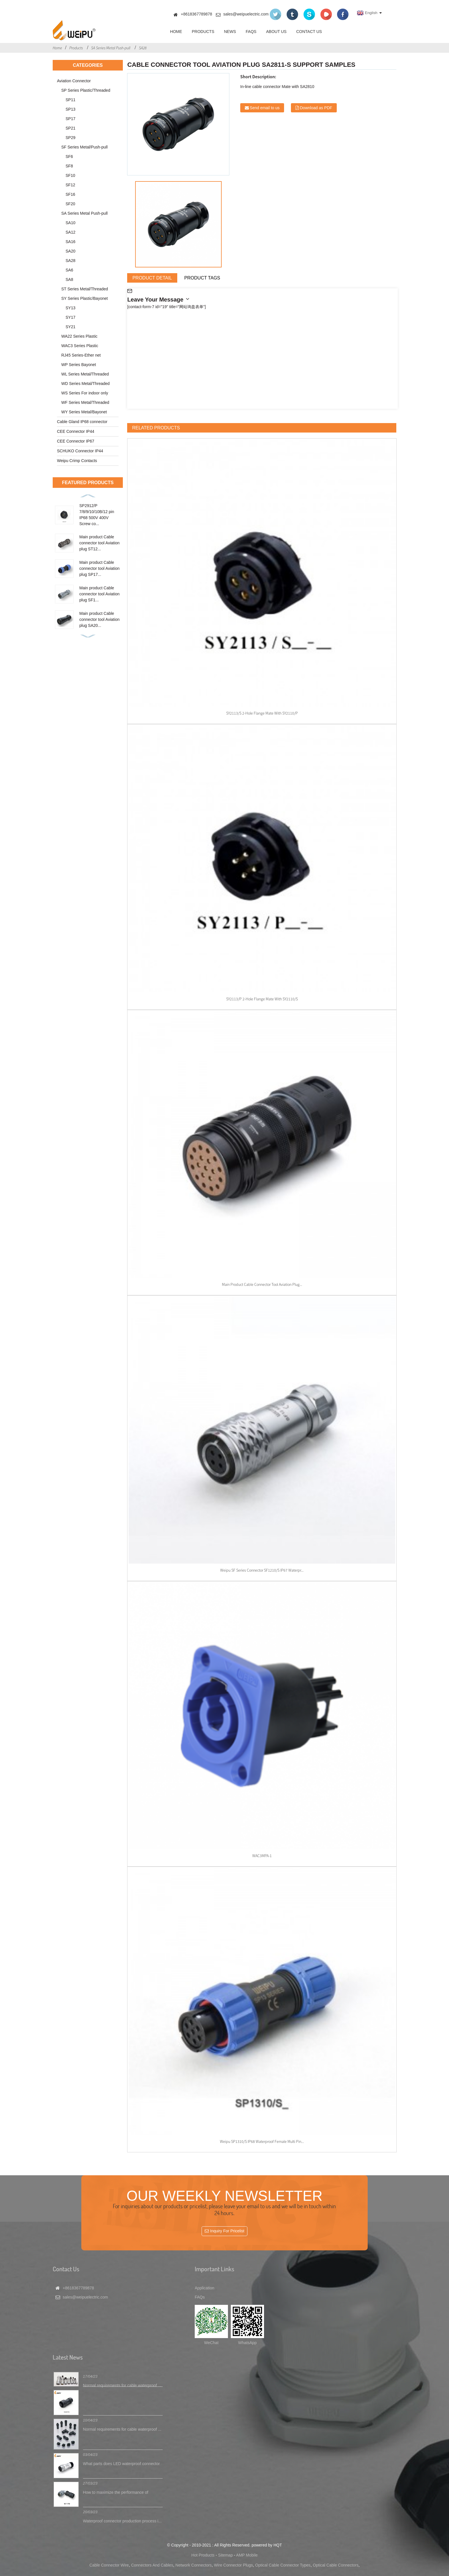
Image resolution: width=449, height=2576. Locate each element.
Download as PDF (316, 107)
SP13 (70, 109)
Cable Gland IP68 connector (82, 421)
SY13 (70, 308)
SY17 (70, 317)
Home (176, 31)
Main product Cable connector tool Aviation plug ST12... (99, 543)
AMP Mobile (247, 2555)
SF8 (69, 166)
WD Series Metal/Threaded (85, 383)
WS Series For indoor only (84, 393)
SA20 (70, 251)
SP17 (70, 118)
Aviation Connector (74, 81)
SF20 (70, 204)
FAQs (251, 31)
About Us (276, 31)
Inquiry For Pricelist (227, 2231)
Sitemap (225, 2555)
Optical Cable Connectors (336, 2565)
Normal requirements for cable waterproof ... (122, 2385)
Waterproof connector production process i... (122, 2521)
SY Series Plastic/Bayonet (84, 298)
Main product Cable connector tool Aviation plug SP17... (99, 568)
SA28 (142, 47)
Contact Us (309, 31)
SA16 (70, 241)
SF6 (69, 156)
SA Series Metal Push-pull (110, 47)
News (230, 31)
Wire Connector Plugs (233, 2565)
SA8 (69, 279)
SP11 (70, 99)
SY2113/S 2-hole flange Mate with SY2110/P (262, 713)
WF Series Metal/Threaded (85, 402)
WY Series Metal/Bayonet (84, 412)
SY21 (70, 326)
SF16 (70, 194)
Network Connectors (194, 2565)
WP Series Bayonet (78, 364)
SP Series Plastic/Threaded (85, 90)
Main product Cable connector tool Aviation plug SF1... (99, 594)
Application (204, 2288)
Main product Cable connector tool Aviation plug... (262, 1284)
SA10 (70, 222)
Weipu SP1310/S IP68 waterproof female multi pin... (262, 2141)
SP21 (70, 128)
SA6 (69, 270)
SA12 (70, 232)
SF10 (70, 175)
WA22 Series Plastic (79, 336)
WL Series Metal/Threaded (85, 374)
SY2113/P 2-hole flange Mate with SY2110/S (262, 999)
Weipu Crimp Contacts (77, 460)
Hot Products (202, 2555)
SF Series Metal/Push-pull (84, 147)
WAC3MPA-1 (262, 1855)
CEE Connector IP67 (75, 441)
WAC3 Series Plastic (79, 345)
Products (203, 31)
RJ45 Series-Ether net (81, 355)
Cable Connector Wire (109, 2565)
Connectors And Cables (152, 2565)
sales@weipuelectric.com (246, 14)
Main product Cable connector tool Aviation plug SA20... (99, 619)
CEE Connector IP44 (75, 431)
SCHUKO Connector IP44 (80, 451)
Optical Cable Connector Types (283, 2565)
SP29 (70, 137)
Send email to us (264, 107)
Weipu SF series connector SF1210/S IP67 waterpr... (262, 1570)
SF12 (70, 185)
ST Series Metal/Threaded (84, 289)
